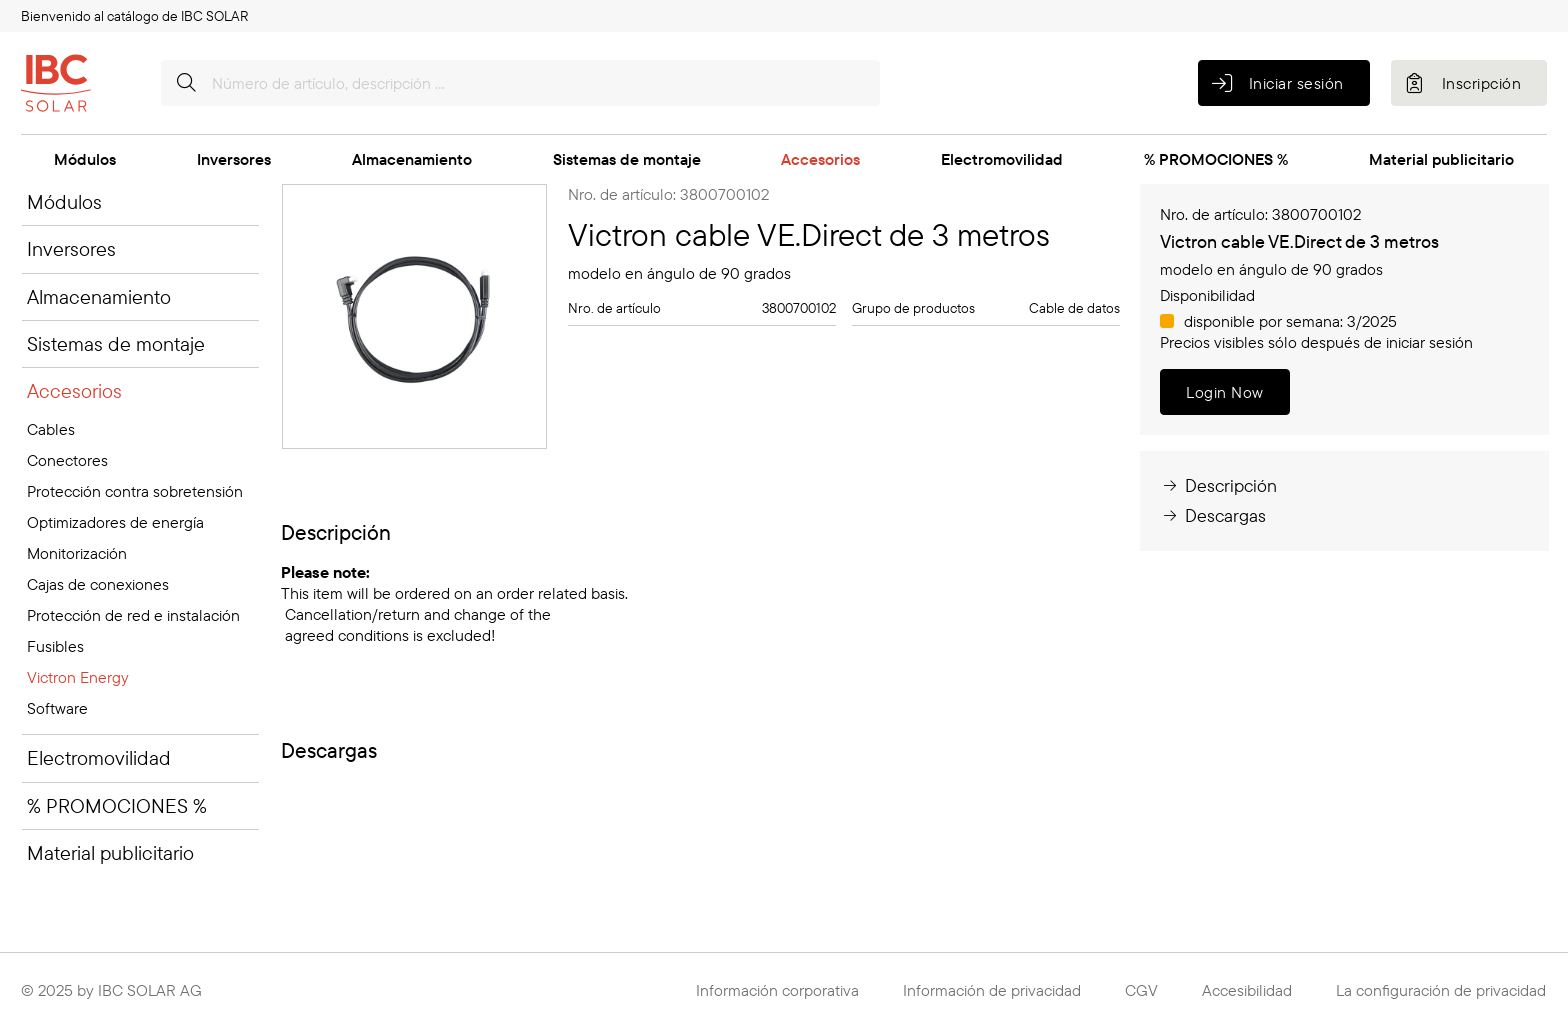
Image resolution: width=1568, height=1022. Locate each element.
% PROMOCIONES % (1216, 159)
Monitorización (77, 553)
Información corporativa (777, 990)
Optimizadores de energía (115, 522)
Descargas (1213, 515)
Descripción (1218, 485)
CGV (1141, 990)
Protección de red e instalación (133, 615)
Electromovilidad (1002, 159)
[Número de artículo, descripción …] (520, 83)
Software (57, 708)
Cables (51, 429)
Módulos (85, 159)
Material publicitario (1441, 159)
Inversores (234, 159)
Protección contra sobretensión (135, 491)
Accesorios (820, 159)
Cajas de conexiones (98, 584)
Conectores (67, 460)
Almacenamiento (412, 159)
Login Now (1224, 392)
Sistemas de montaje (627, 159)
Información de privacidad (992, 990)
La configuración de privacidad (1441, 990)
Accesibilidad (1247, 990)
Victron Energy (78, 677)
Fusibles (55, 646)
